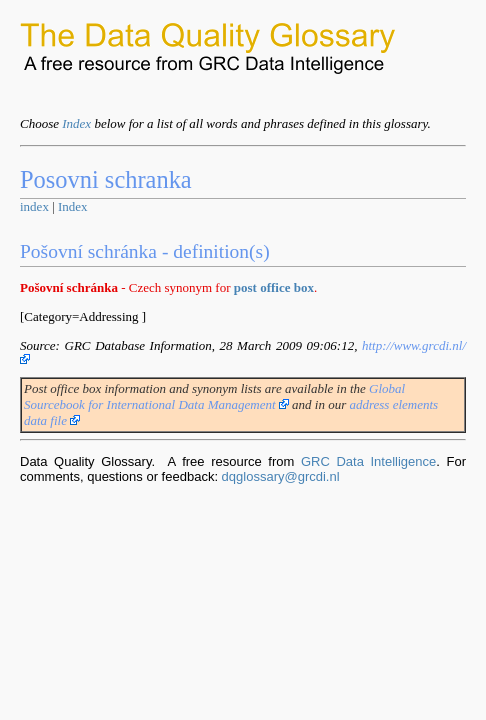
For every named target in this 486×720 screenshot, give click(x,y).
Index (76, 123)
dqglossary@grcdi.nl (281, 476)
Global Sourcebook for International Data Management (214, 396)
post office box (274, 287)
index (34, 206)
